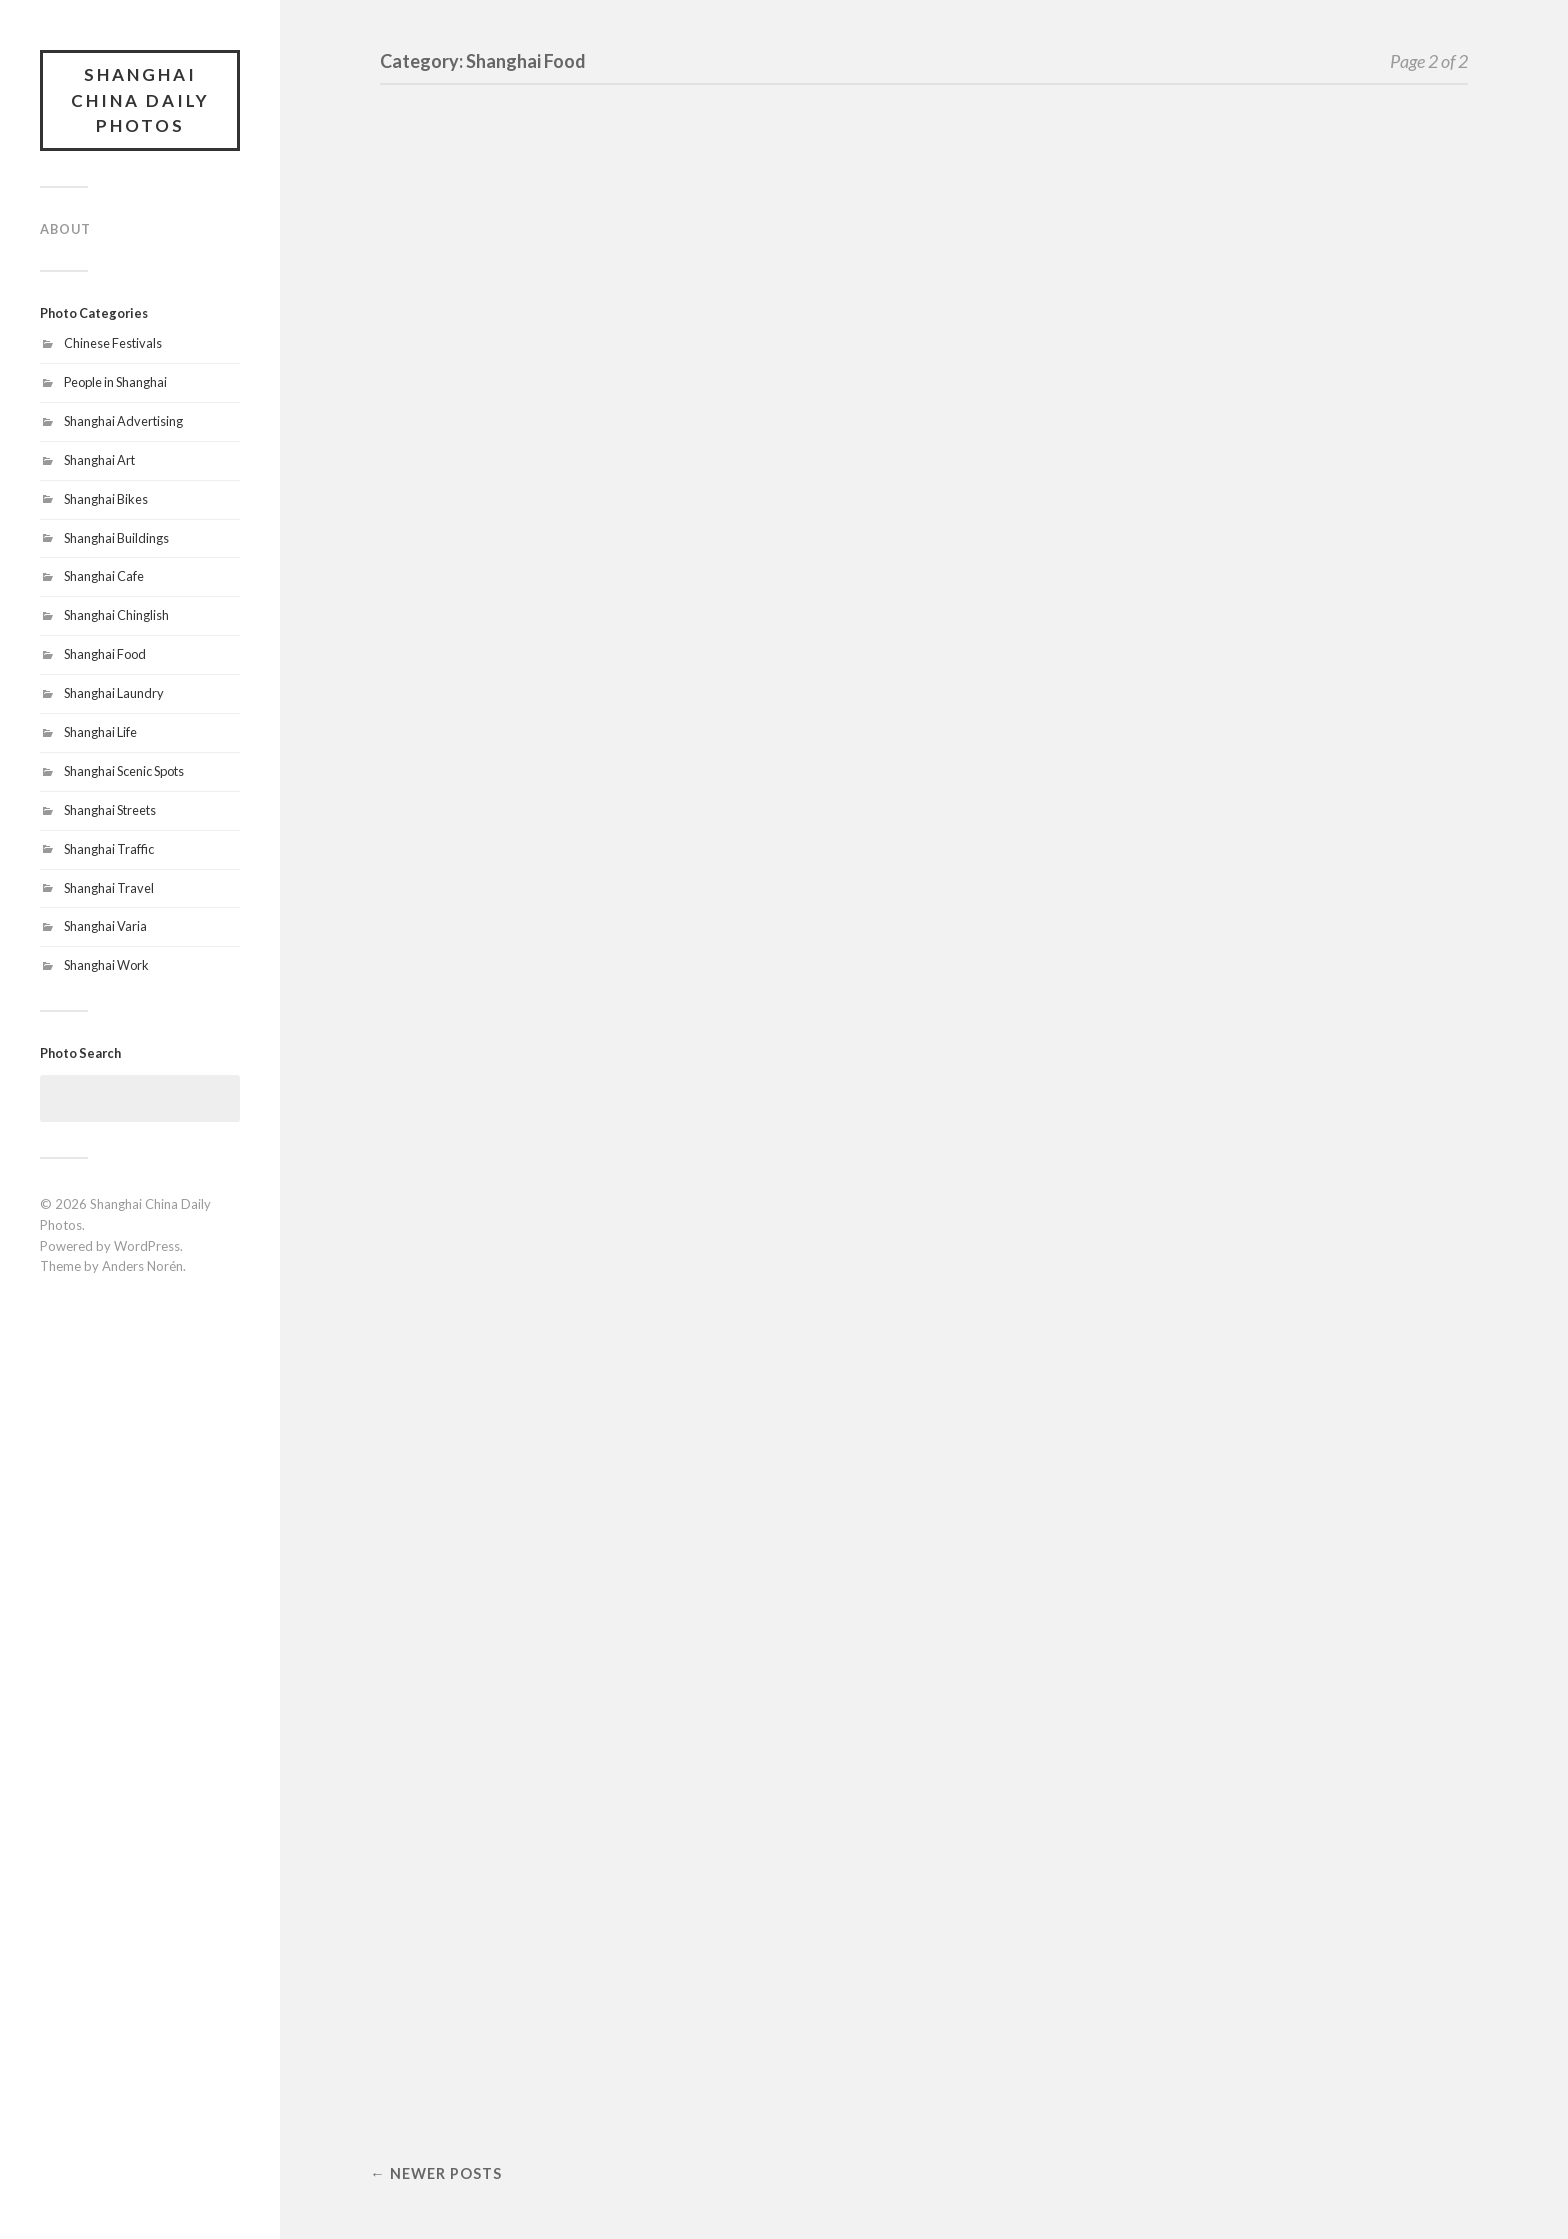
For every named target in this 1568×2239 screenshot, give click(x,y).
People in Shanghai (115, 382)
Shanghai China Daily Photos (140, 100)
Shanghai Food (105, 654)
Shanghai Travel (109, 888)
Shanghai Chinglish (116, 615)
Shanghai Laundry (114, 693)
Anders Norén (142, 1266)
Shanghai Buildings (116, 538)
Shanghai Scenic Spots (124, 771)
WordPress (147, 1246)
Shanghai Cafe (104, 576)
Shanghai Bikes (106, 499)
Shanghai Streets (110, 810)
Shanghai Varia (105, 926)
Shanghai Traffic (109, 849)
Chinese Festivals (113, 343)
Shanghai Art (99, 460)
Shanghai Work (106, 965)
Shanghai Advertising (123, 421)
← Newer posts (435, 2173)
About (65, 229)
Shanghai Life (100, 732)
